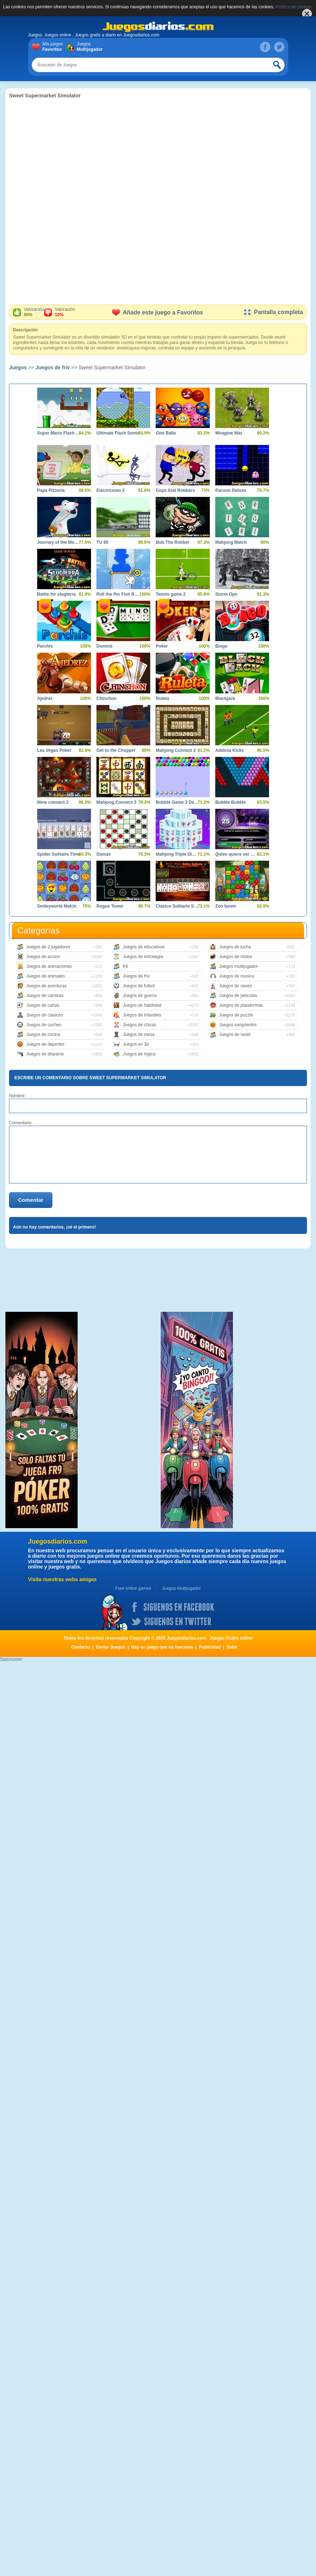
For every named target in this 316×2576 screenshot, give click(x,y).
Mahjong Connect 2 (176, 750)
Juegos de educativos (144, 946)
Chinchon (106, 698)
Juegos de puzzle (236, 1015)
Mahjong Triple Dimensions (177, 854)
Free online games (133, 1588)
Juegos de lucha (235, 946)
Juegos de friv (52, 367)
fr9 (125, 966)
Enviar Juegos (110, 1647)
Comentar (30, 1200)
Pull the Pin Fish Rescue (117, 594)
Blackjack (225, 698)
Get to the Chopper (116, 750)
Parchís (45, 646)
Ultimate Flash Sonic (117, 433)
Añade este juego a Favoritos (157, 312)
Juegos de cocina (43, 1034)
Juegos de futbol (139, 985)
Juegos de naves (235, 985)
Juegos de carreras (45, 995)
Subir (232, 1647)
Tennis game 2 (170, 594)
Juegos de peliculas (238, 995)
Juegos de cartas (42, 1005)
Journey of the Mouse (58, 542)
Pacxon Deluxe (230, 490)
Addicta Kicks (229, 750)
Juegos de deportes (45, 1044)
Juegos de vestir (235, 1034)
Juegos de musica (236, 976)
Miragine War (228, 433)
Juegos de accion (43, 956)
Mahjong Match (231, 542)
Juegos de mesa (139, 1034)
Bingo (221, 646)
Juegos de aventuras (46, 985)
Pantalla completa (273, 312)
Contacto (80, 1647)
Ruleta (162, 698)
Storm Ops (226, 594)
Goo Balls (166, 433)
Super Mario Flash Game (58, 433)
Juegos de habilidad (142, 1005)
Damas (103, 854)
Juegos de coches (43, 1024)
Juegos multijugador (238, 966)
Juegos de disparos (45, 1054)
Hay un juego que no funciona (162, 1647)
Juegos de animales (45, 976)
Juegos (88, 46)
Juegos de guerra (139, 995)
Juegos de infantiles (142, 1015)
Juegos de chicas (139, 1024)
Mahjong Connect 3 (116, 802)
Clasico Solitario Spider (177, 906)
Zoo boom (225, 906)
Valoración (34, 312)
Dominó (104, 646)
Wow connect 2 (53, 802)
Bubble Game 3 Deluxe (177, 802)
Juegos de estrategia (143, 956)
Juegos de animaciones (49, 966)
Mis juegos (54, 46)
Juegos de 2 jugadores (48, 946)
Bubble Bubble (230, 802)
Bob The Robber (172, 542)
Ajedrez (45, 698)
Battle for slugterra (56, 594)
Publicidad (210, 1647)
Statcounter (11, 1659)
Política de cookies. (294, 6)
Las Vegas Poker (54, 750)
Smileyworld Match (57, 906)
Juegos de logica (139, 1054)
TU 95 (102, 542)
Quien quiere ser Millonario (236, 854)
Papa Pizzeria (51, 490)
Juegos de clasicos (44, 1015)
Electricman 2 (110, 490)
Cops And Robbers (175, 490)
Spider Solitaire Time (58, 854)
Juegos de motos (235, 956)
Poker (162, 646)
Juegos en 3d (136, 1044)
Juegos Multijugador (181, 1588)
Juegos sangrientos (238, 1024)
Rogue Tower (110, 906)
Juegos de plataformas (241, 1005)
